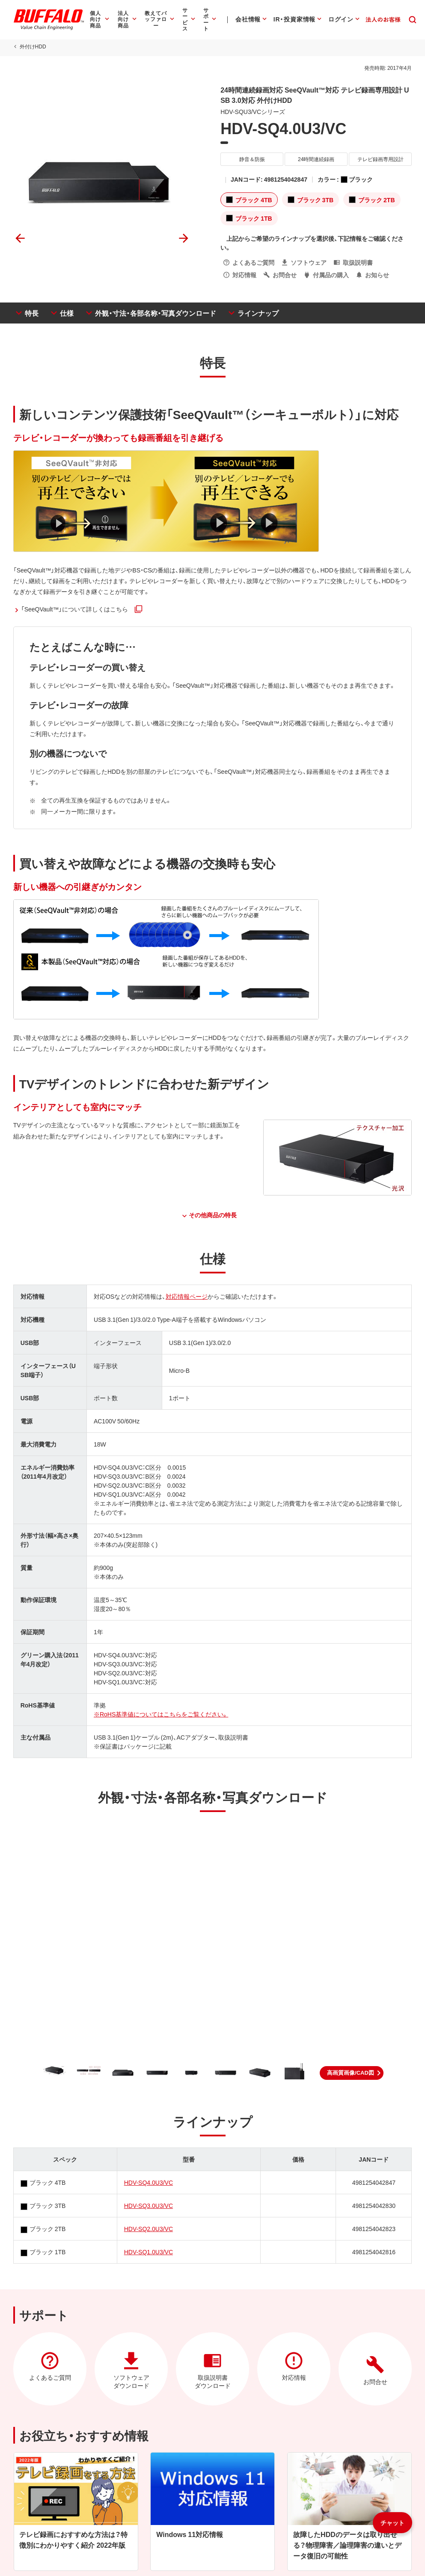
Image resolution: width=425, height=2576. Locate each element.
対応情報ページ (187, 1296)
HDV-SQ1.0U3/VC (148, 2251)
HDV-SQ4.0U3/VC (148, 2182)
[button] (351, 2073)
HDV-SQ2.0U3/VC (148, 2228)
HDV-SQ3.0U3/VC (148, 2205)
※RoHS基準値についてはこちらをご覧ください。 (160, 1714)
